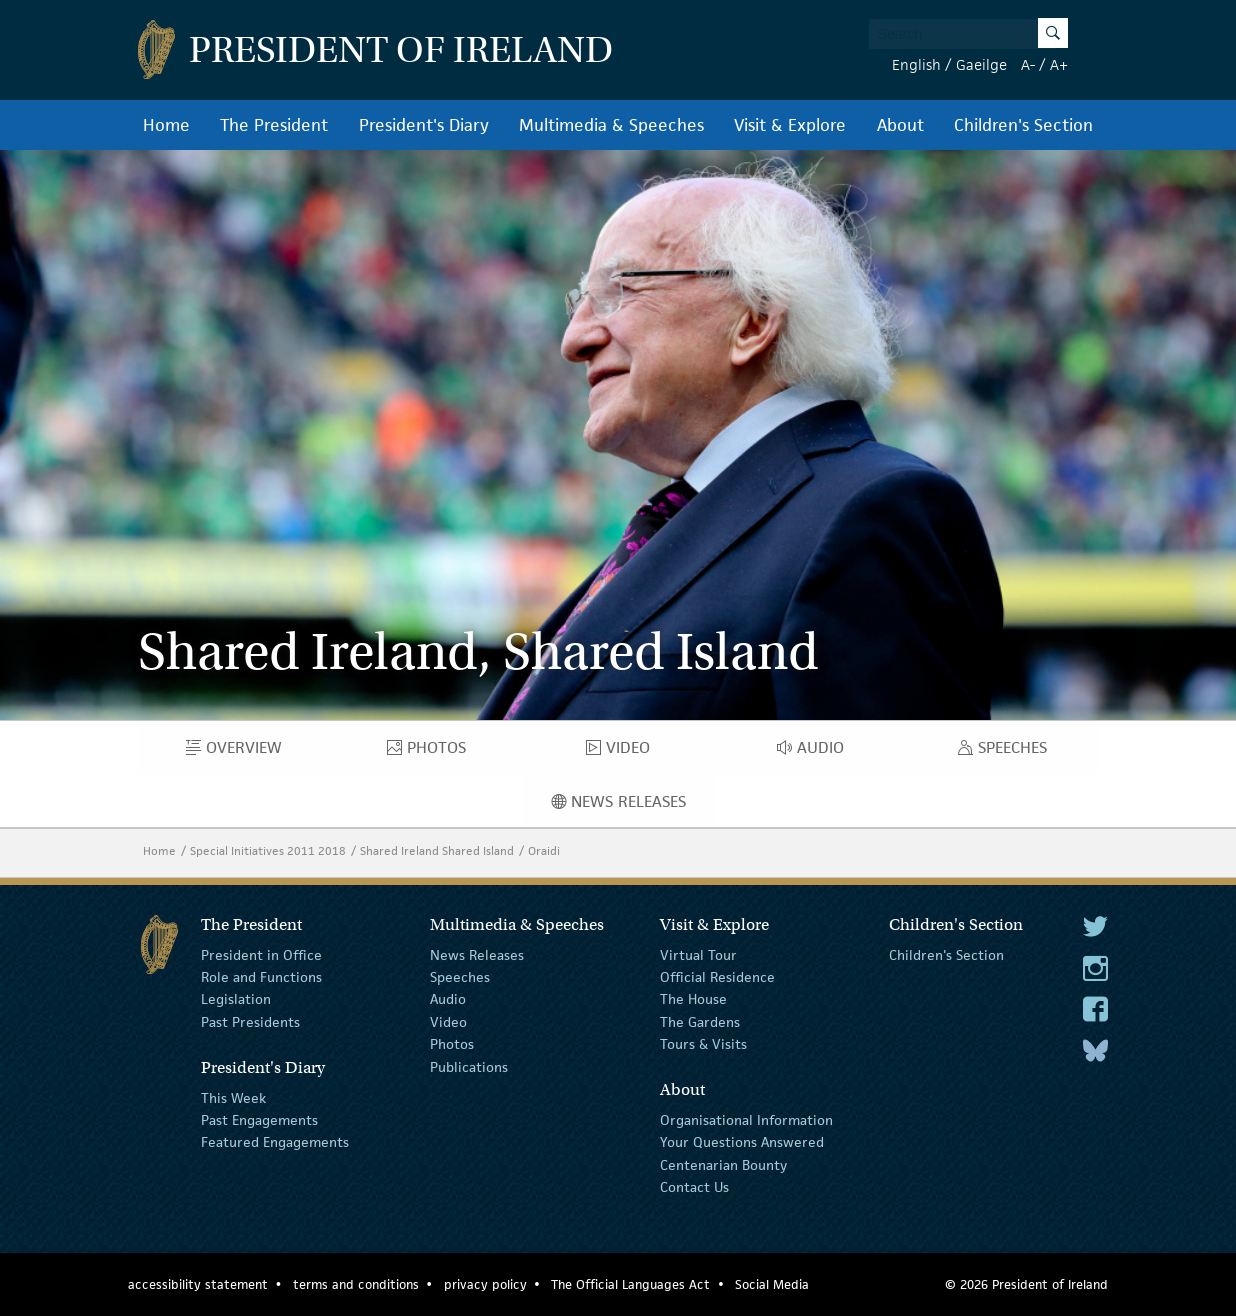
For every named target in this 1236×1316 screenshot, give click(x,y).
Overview (248, 752)
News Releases (633, 806)
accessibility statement (198, 1284)
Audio (817, 752)
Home (166, 125)
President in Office (261, 954)
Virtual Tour (698, 954)
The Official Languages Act (630, 1284)
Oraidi (544, 850)
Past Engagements (259, 1120)
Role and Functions (261, 977)
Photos (436, 752)
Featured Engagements (275, 1142)
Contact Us (694, 1187)
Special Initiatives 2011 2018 (268, 850)
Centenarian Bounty (723, 1165)
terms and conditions (356, 1284)
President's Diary (424, 125)
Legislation (236, 999)
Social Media (772, 1284)
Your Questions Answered (742, 1142)
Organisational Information (746, 1120)
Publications (469, 1066)
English (916, 64)
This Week (233, 1097)
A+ (1059, 64)
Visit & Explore (790, 125)
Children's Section (1023, 125)
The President (274, 125)
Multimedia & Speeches (611, 125)
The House (693, 999)
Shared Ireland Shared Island (437, 850)
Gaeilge (981, 64)
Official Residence (717, 977)
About (900, 125)
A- (1028, 64)
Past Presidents (250, 1022)
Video (624, 752)
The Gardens (700, 1022)
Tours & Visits (703, 1044)
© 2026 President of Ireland (1026, 1284)
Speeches (1006, 752)
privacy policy (485, 1284)
